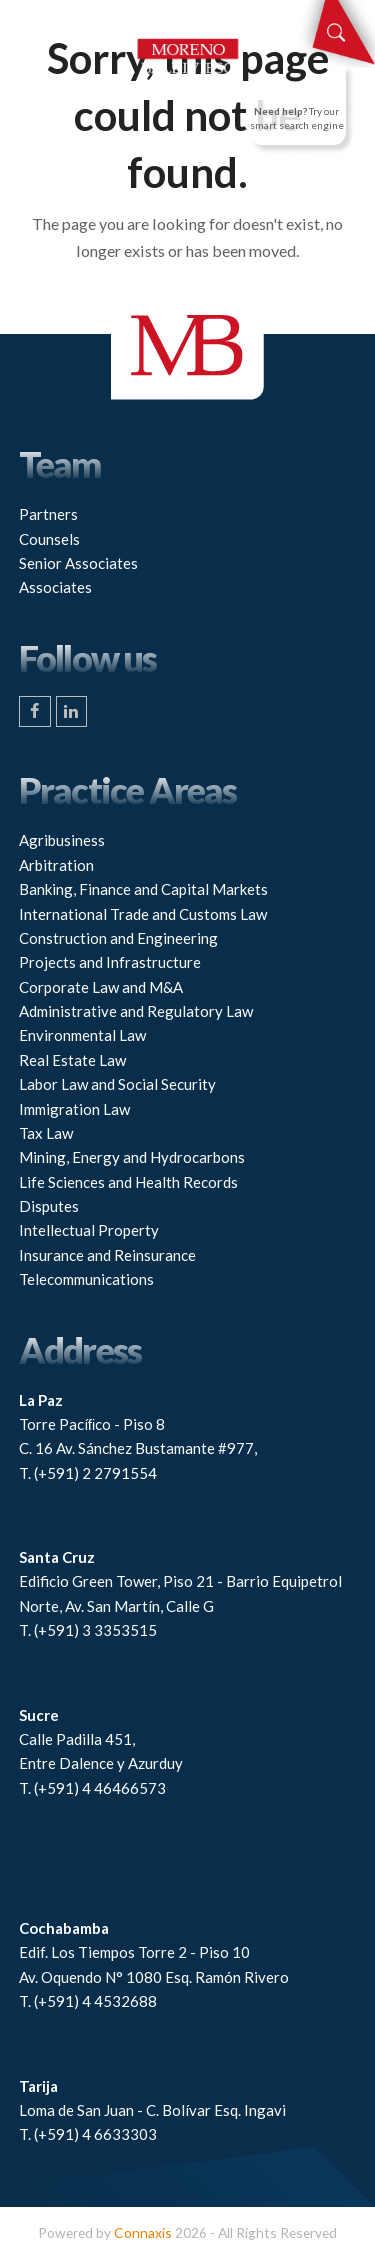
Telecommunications (86, 1279)
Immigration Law (74, 1109)
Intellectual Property (89, 1230)
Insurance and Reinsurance (107, 1255)
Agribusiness (62, 840)
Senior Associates (78, 563)
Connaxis (143, 2232)
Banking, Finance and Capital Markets (143, 889)
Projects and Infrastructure (110, 962)
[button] (30, 20)
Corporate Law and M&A (101, 987)
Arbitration (56, 865)
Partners (48, 514)
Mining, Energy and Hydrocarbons (132, 1157)
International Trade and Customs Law (143, 914)
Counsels (49, 539)
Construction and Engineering (118, 938)
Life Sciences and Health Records (128, 1182)
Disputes (49, 1206)
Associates (55, 587)
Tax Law (46, 1133)
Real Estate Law (72, 1060)
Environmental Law (82, 1035)
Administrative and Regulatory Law (136, 1011)
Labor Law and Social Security (117, 1084)
